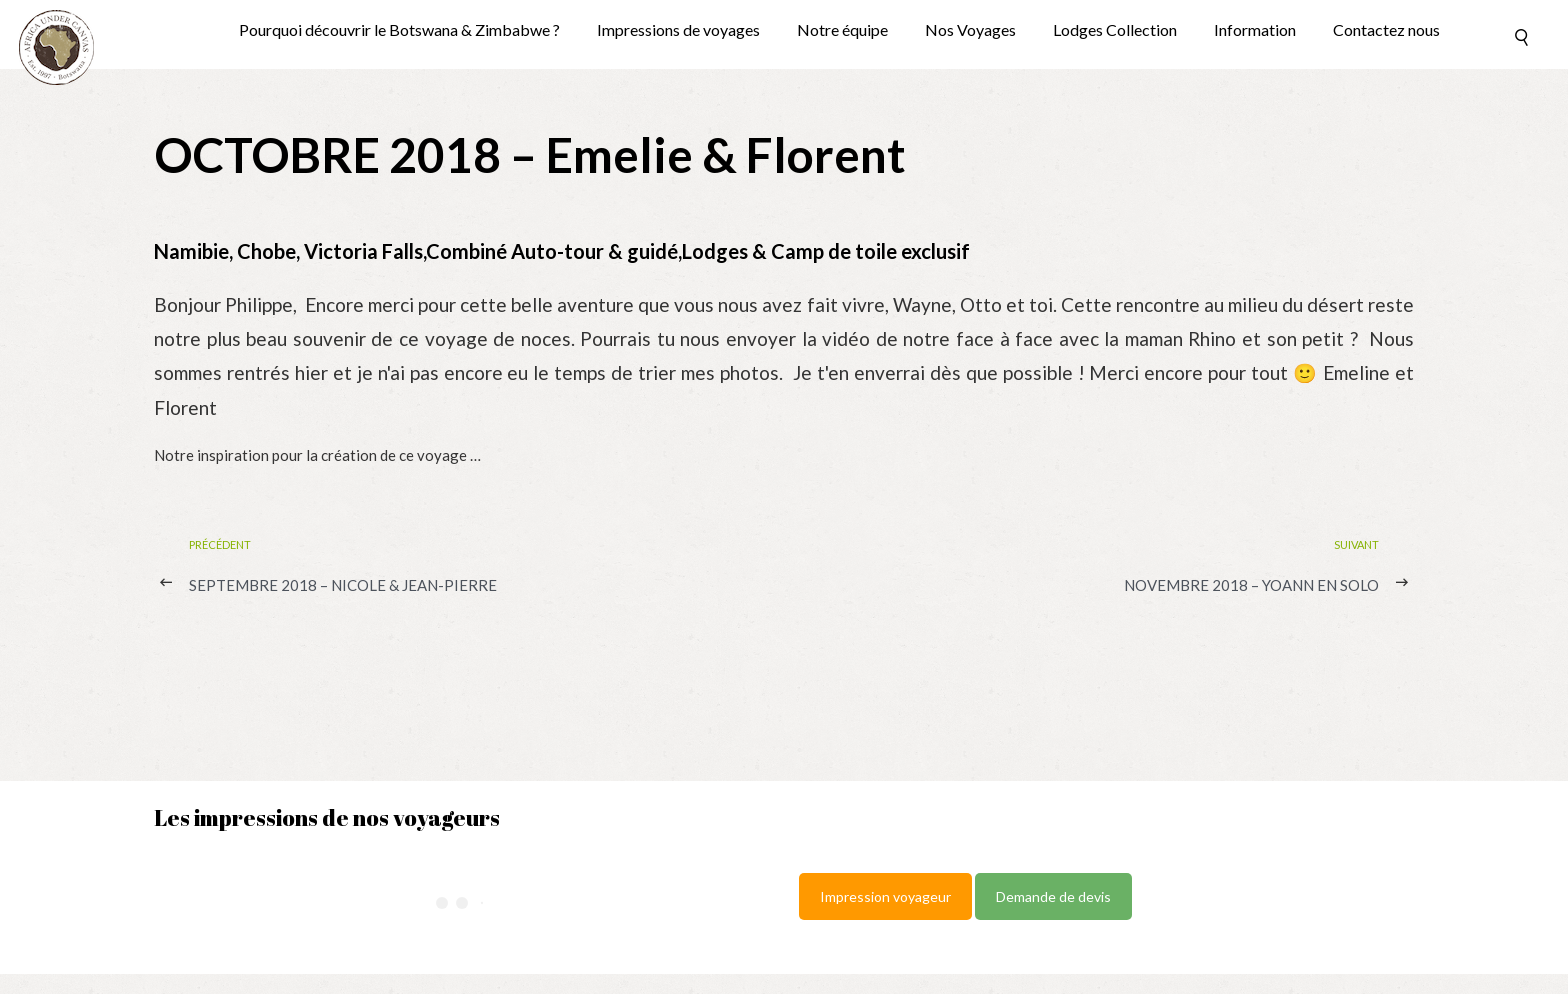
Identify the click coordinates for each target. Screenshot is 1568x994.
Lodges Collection (1115, 30)
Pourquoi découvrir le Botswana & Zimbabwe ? (399, 30)
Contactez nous (1386, 30)
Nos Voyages (970, 30)
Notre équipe (842, 30)
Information (1255, 30)
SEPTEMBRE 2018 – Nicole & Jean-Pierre (343, 585)
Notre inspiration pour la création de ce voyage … (317, 455)
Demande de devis (1053, 896)
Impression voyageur (885, 896)
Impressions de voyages (678, 30)
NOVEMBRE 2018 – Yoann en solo (1251, 585)
